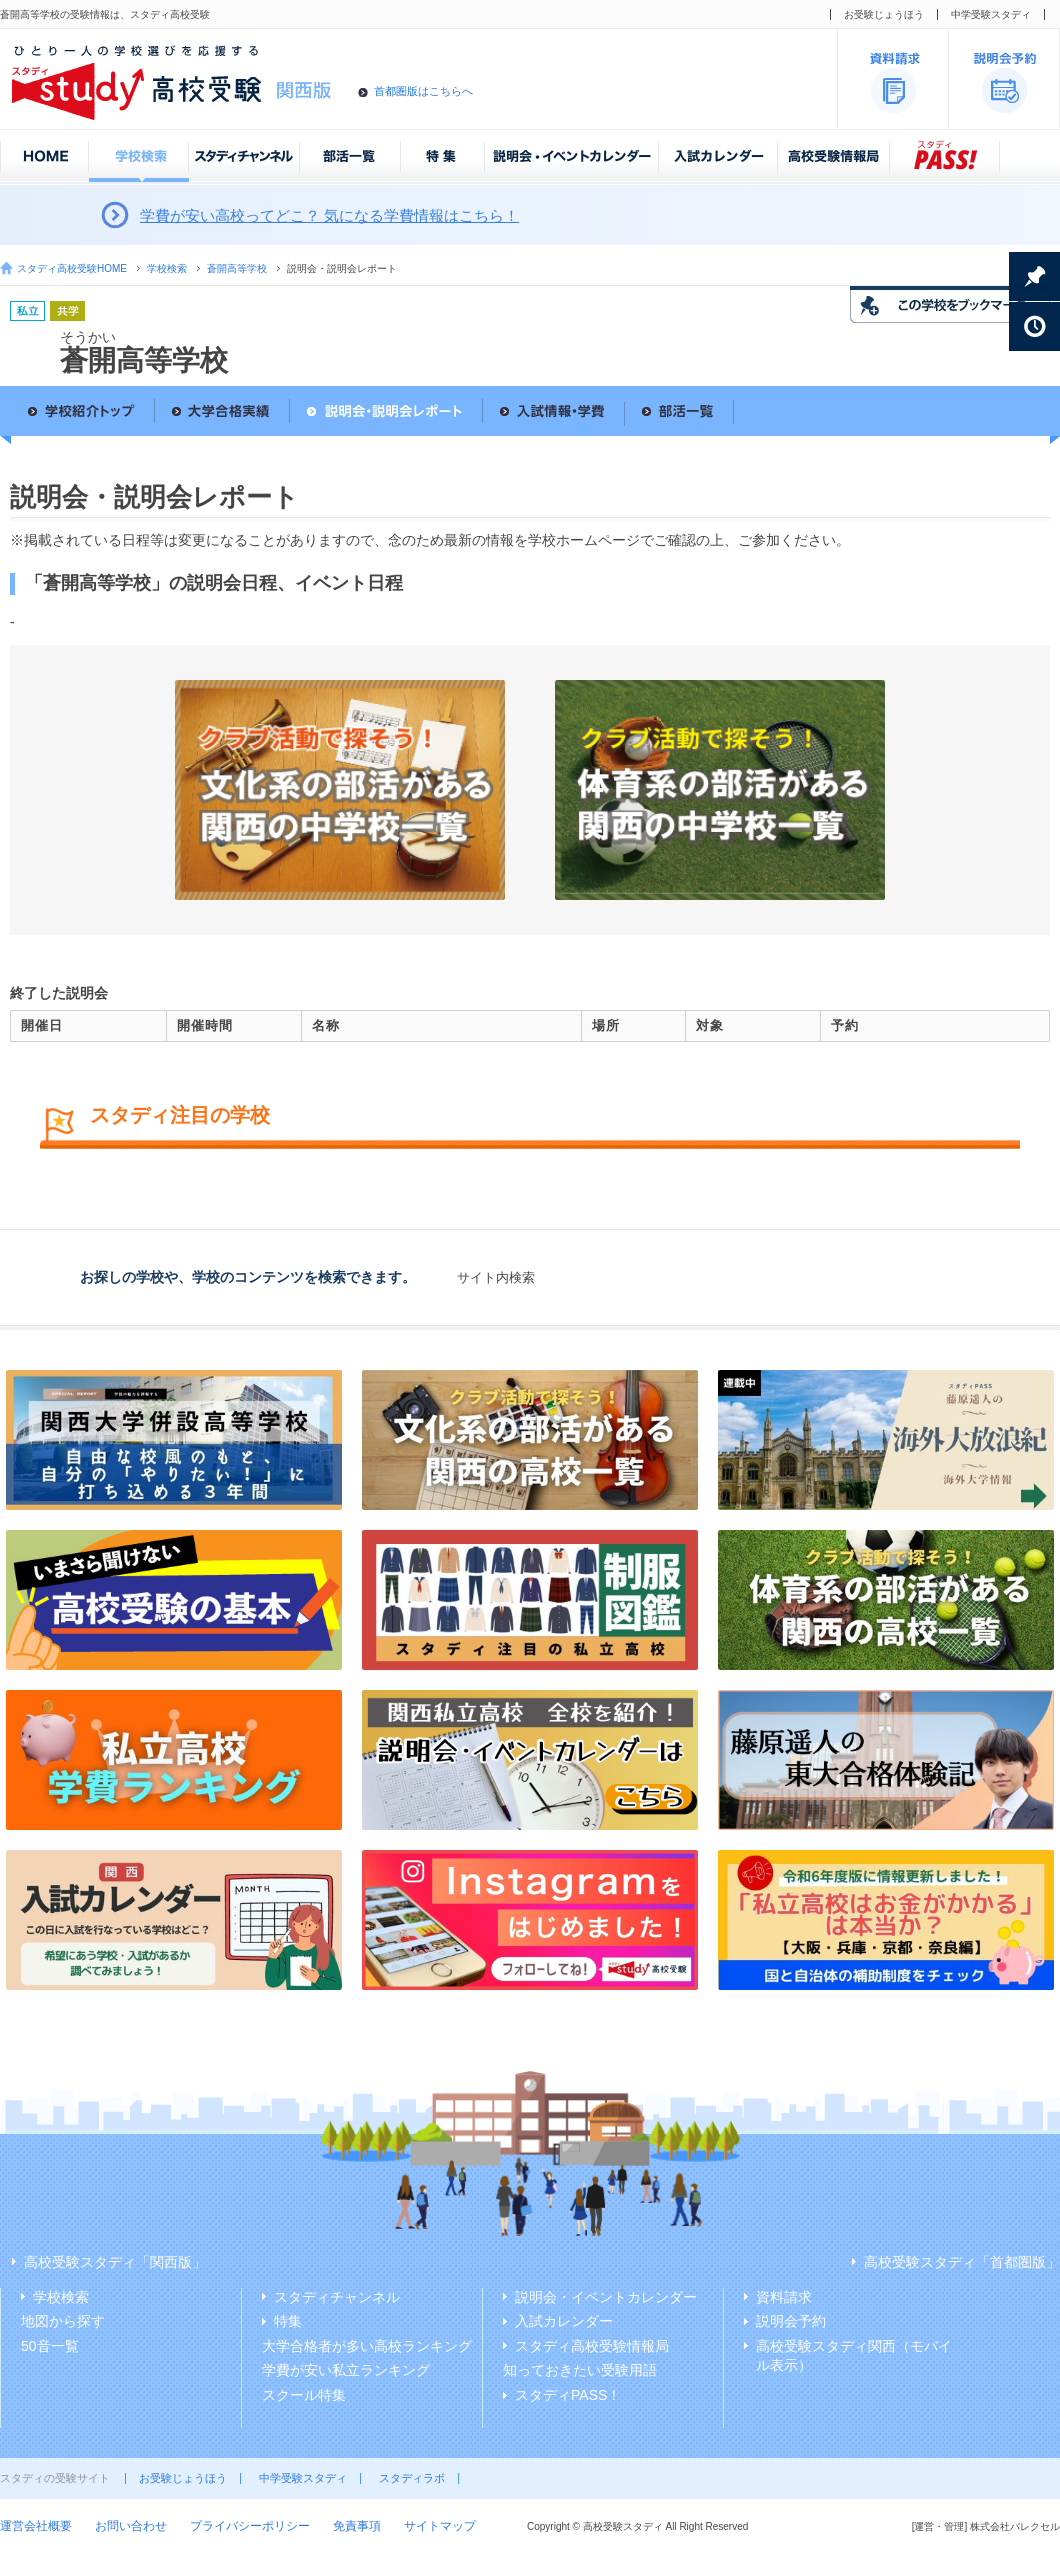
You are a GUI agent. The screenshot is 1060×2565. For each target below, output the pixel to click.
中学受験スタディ (991, 14)
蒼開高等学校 (237, 268)
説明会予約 (791, 2321)
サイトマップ (440, 2526)
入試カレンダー (564, 2321)
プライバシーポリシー (250, 2526)
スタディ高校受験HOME (72, 268)
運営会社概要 (36, 2526)
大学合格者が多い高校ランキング (367, 2346)
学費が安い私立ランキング (346, 2370)
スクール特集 (304, 2395)
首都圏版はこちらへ (423, 91)
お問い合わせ (131, 2526)
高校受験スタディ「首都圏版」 (962, 2262)
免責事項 (357, 2526)
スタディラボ (412, 2478)
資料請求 (784, 2297)
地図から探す (63, 2321)
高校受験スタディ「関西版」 (115, 2262)
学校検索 (167, 268)
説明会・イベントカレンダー (606, 2297)
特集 (288, 2321)
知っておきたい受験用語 (580, 2370)
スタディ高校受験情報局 (592, 2346)
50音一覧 (50, 2346)
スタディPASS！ (568, 2395)
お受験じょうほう (884, 14)
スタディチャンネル (337, 2297)
